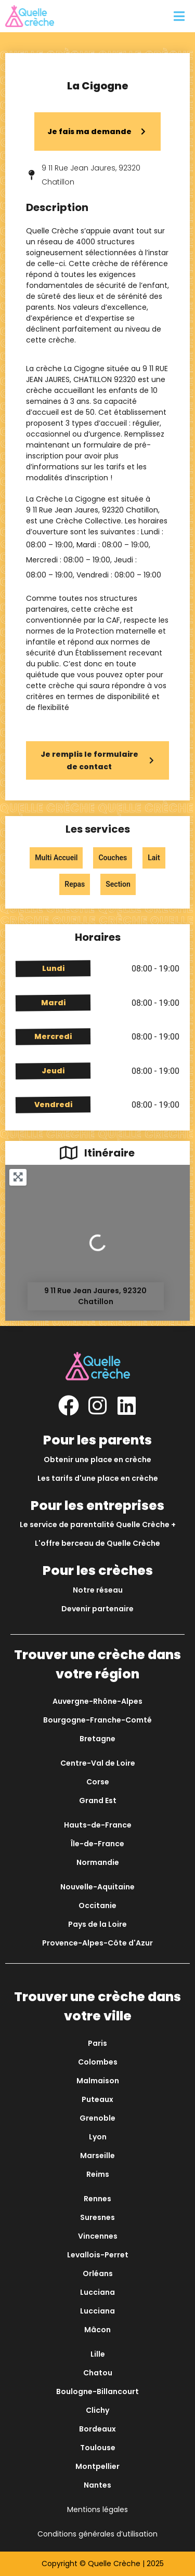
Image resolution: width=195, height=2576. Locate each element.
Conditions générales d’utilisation (97, 2534)
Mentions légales (97, 2509)
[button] (179, 16)
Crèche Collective (88, 521)
